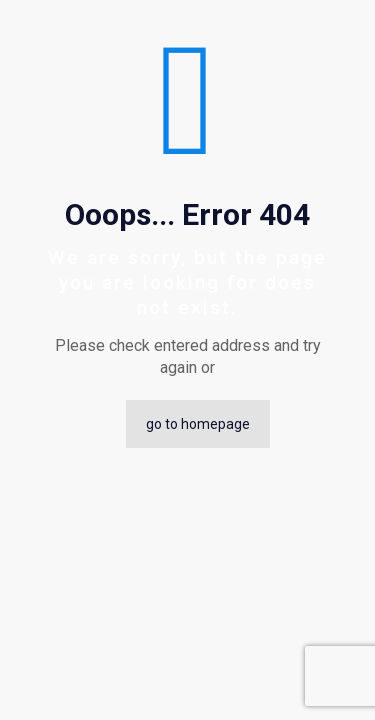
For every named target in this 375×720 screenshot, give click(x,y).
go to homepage (198, 424)
